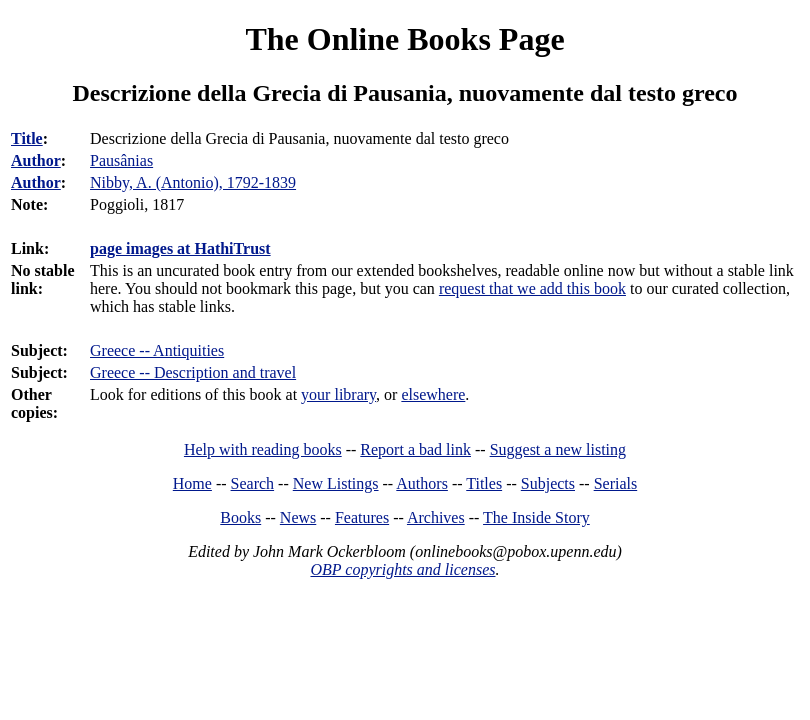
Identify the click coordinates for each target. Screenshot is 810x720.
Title (27, 138)
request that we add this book (532, 288)
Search (253, 483)
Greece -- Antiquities (157, 350)
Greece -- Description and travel (193, 372)
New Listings (336, 483)
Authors (422, 483)
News (298, 517)
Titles (484, 483)
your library (338, 394)
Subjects (548, 483)
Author (36, 160)
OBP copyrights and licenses (402, 569)
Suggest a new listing (558, 449)
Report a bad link (415, 449)
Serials (616, 483)
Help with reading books (263, 449)
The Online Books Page (404, 39)
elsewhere (433, 394)
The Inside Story (536, 517)
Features (362, 517)
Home (192, 483)
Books (240, 517)
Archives (436, 517)
